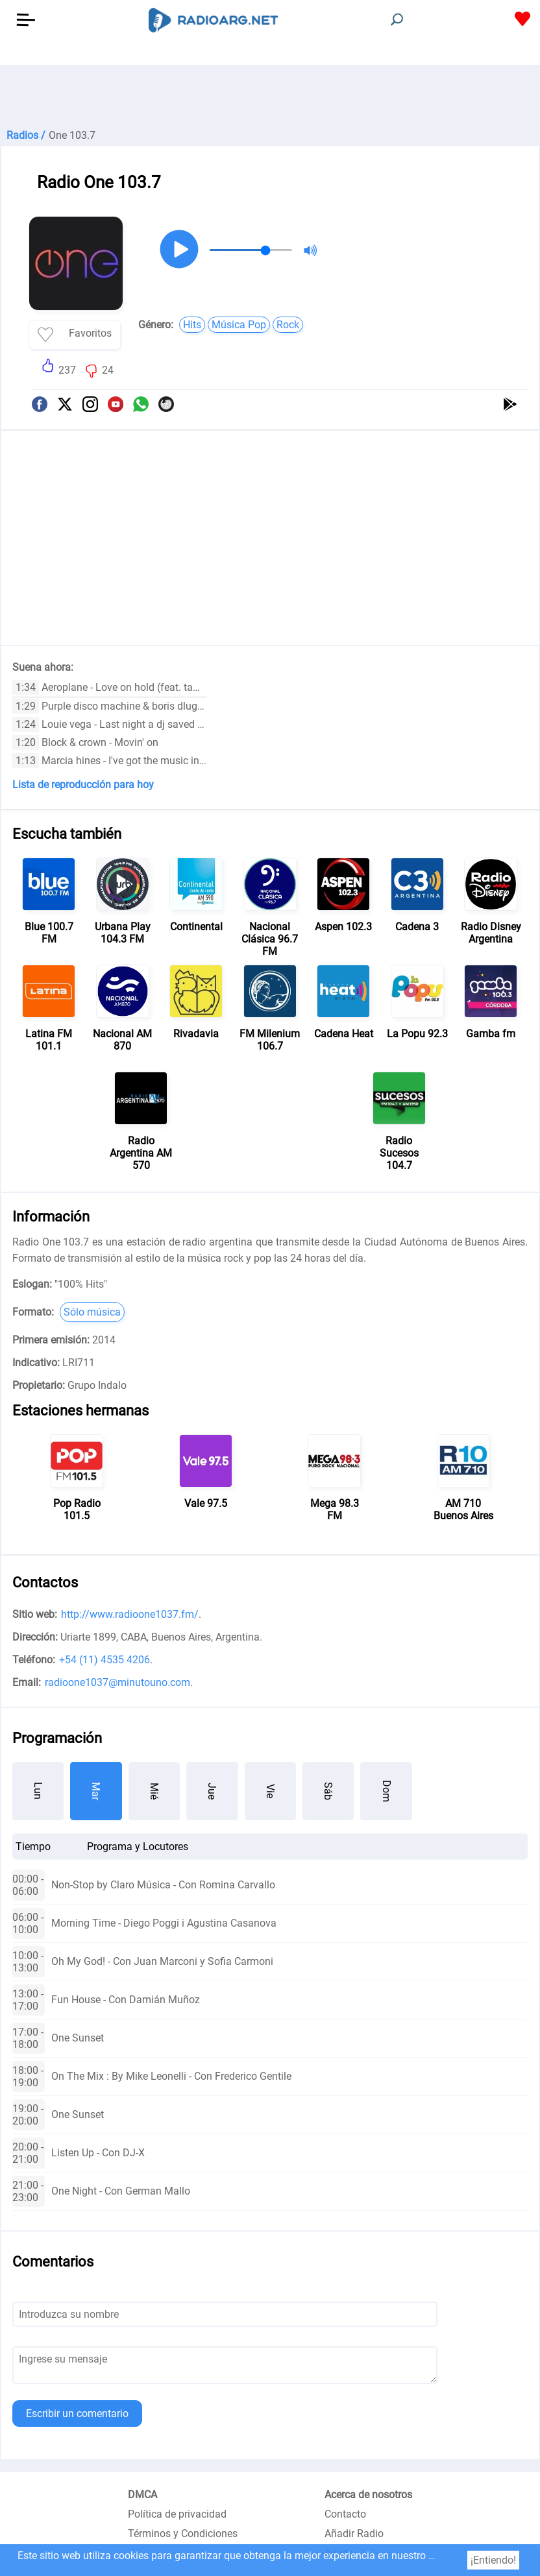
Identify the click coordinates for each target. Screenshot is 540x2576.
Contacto (345, 2514)
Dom (386, 1791)
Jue (212, 1791)
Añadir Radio (354, 2533)
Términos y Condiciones (183, 2533)
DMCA (142, 2494)
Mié (154, 1791)
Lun (38, 1791)
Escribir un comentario (77, 2413)
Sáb (328, 1791)
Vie (270, 1791)
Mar (96, 1791)
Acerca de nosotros (368, 2494)
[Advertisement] (270, 97)
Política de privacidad (177, 2514)
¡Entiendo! (493, 2560)
